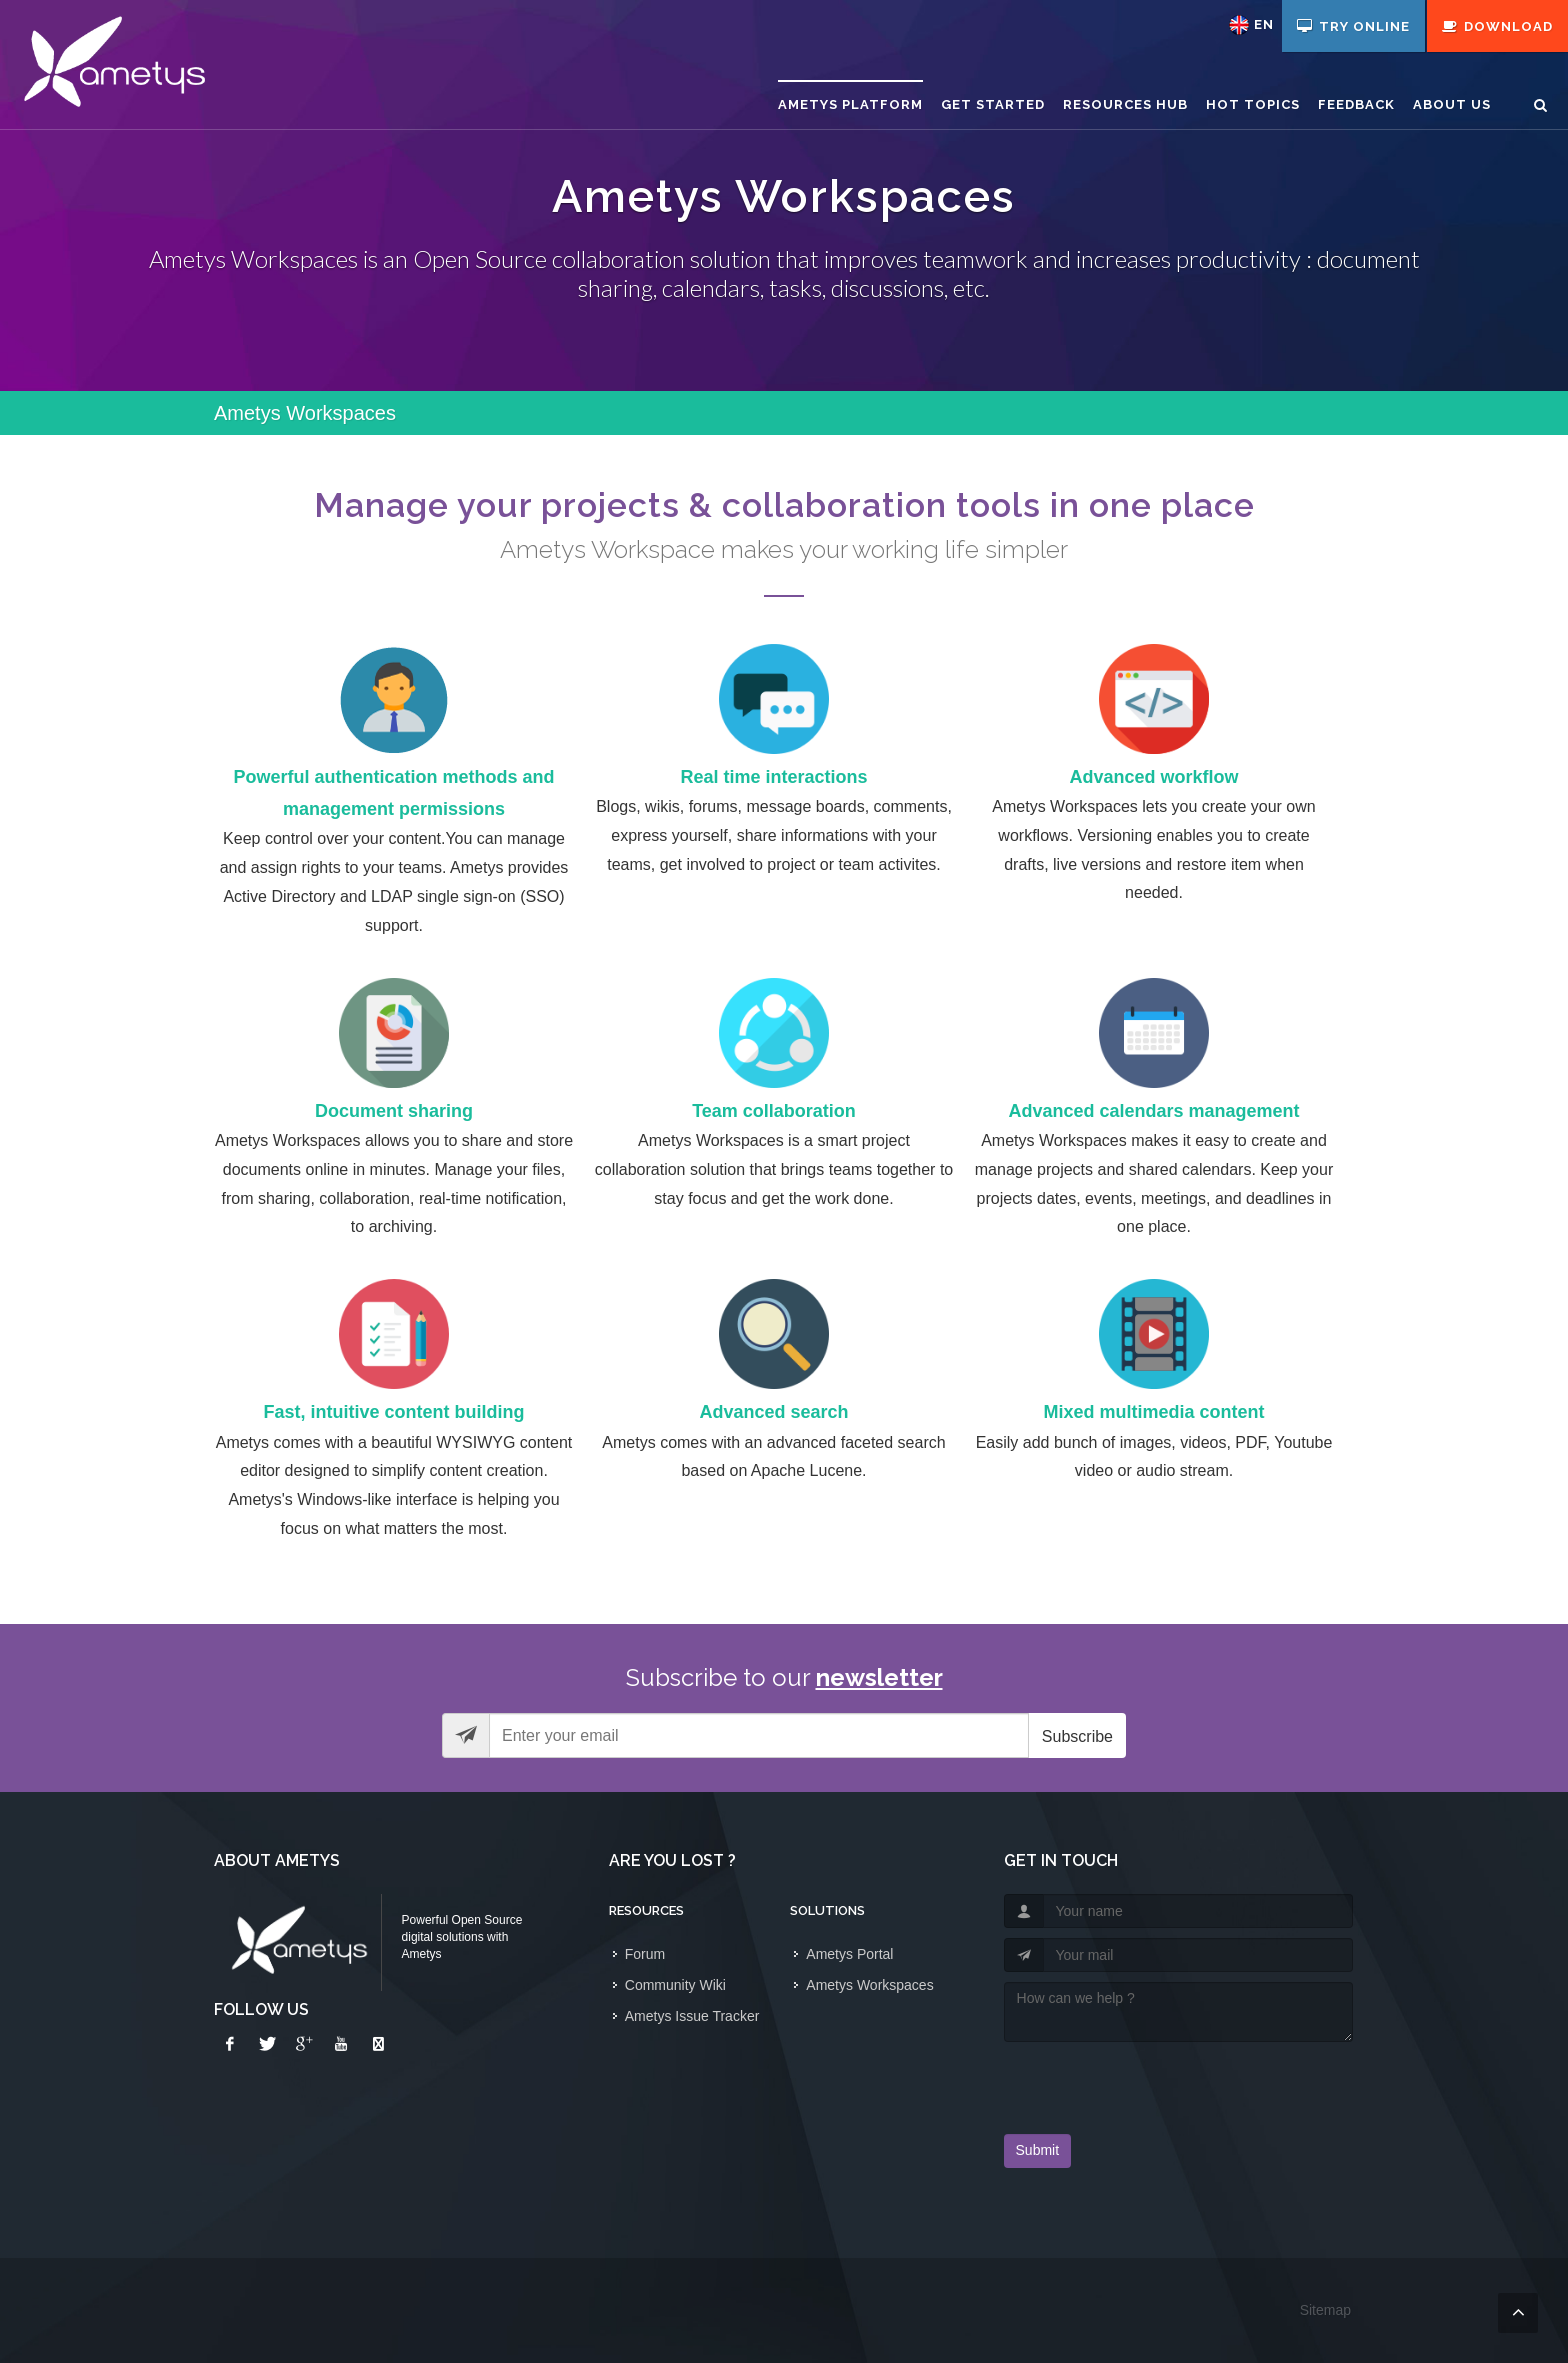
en (1264, 24)
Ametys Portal (849, 1954)
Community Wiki (675, 1985)
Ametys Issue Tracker (692, 2016)
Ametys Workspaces (869, 1985)
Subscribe (1077, 1736)
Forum (645, 1954)
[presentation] (1121, 2082)
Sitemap (1325, 2310)
